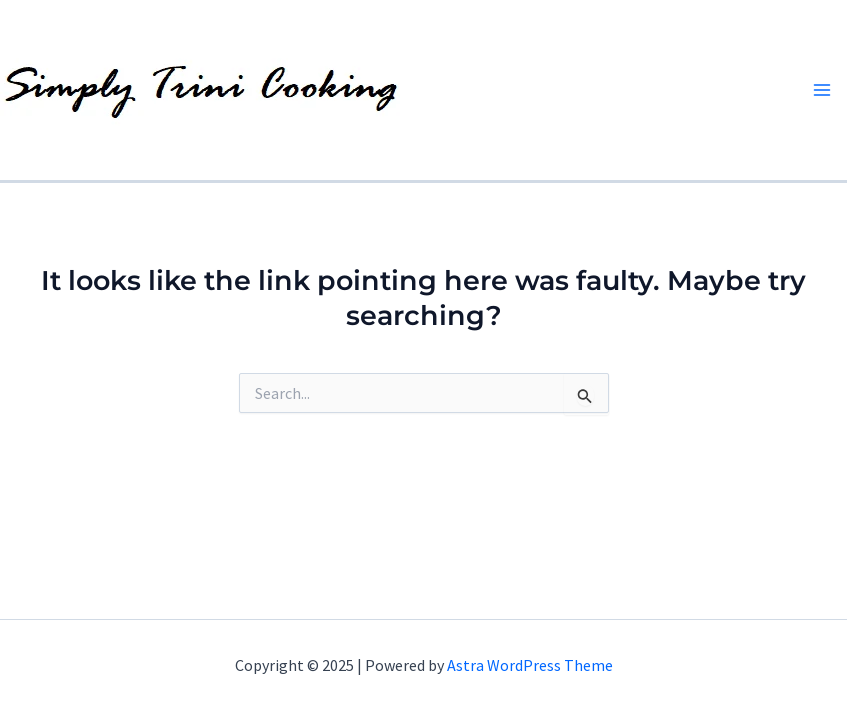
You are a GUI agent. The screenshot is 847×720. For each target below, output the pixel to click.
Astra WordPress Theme (530, 665)
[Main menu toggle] (822, 90)
